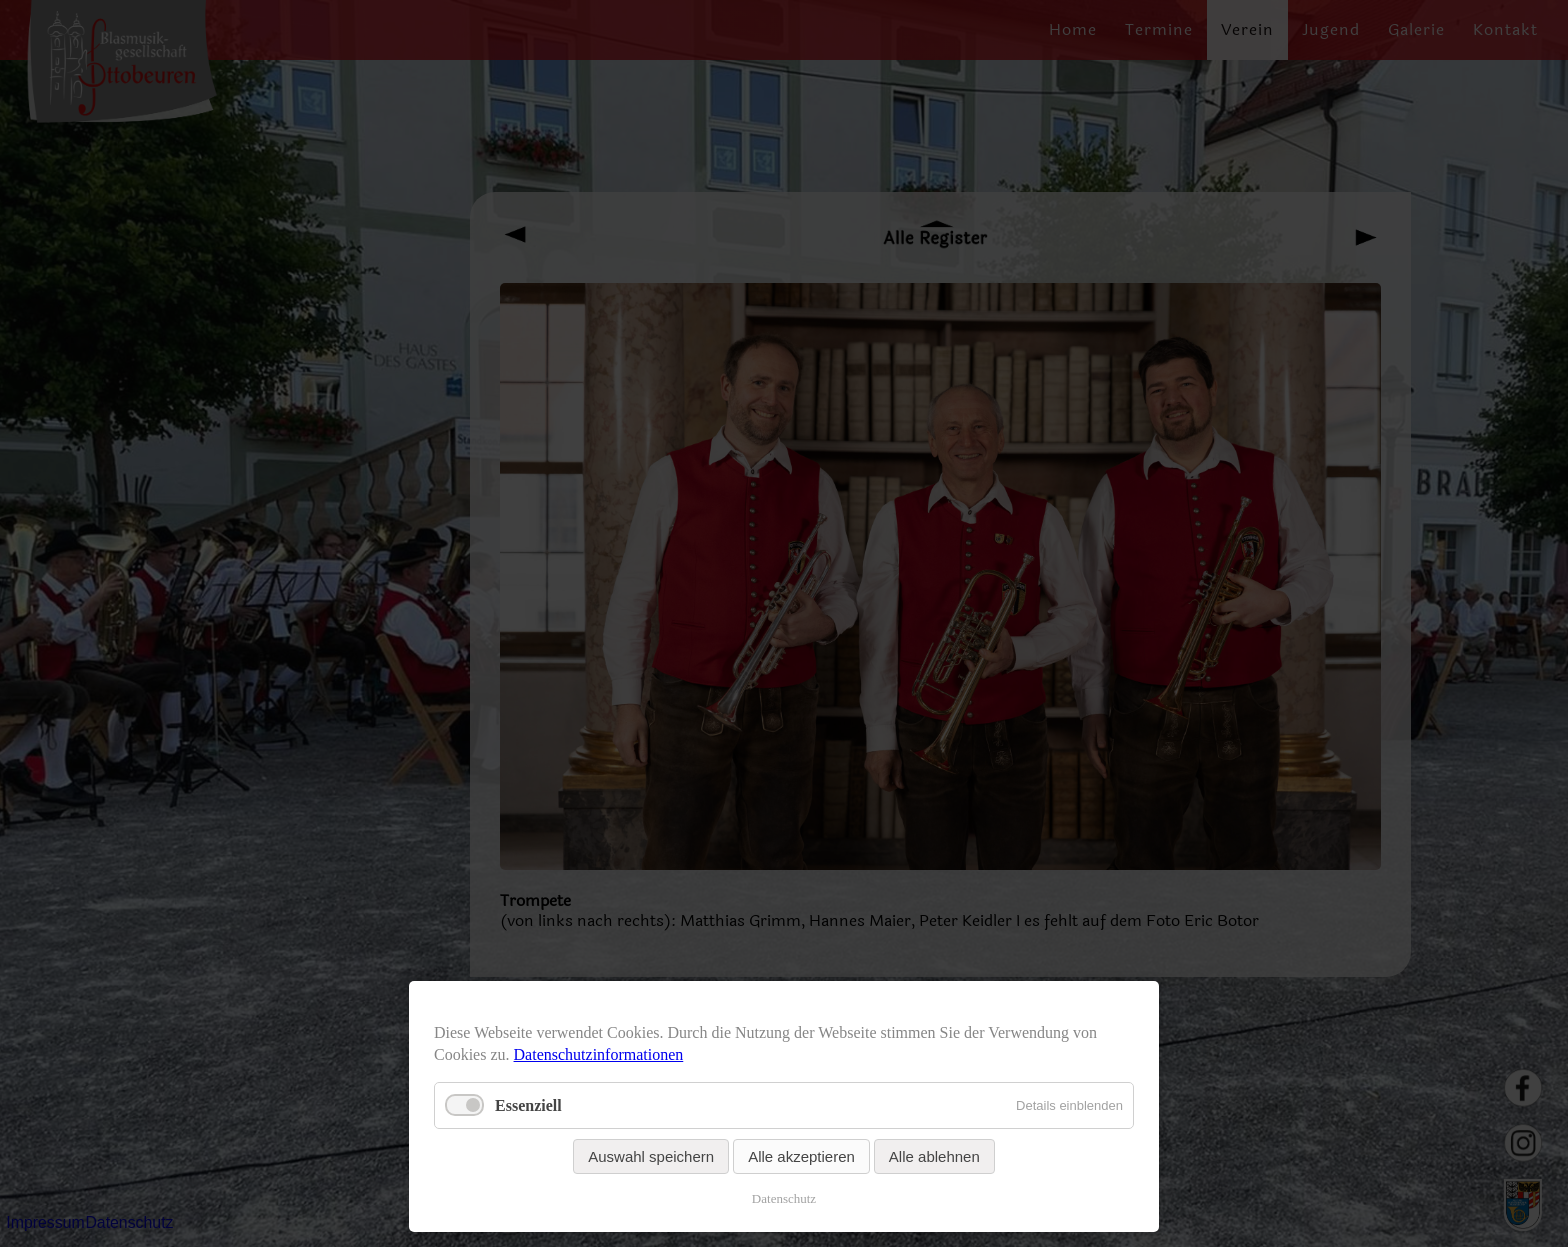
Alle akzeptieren (801, 1156)
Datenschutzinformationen (599, 1054)
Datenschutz (784, 1198)
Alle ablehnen (934, 1156)
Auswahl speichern (651, 1156)
